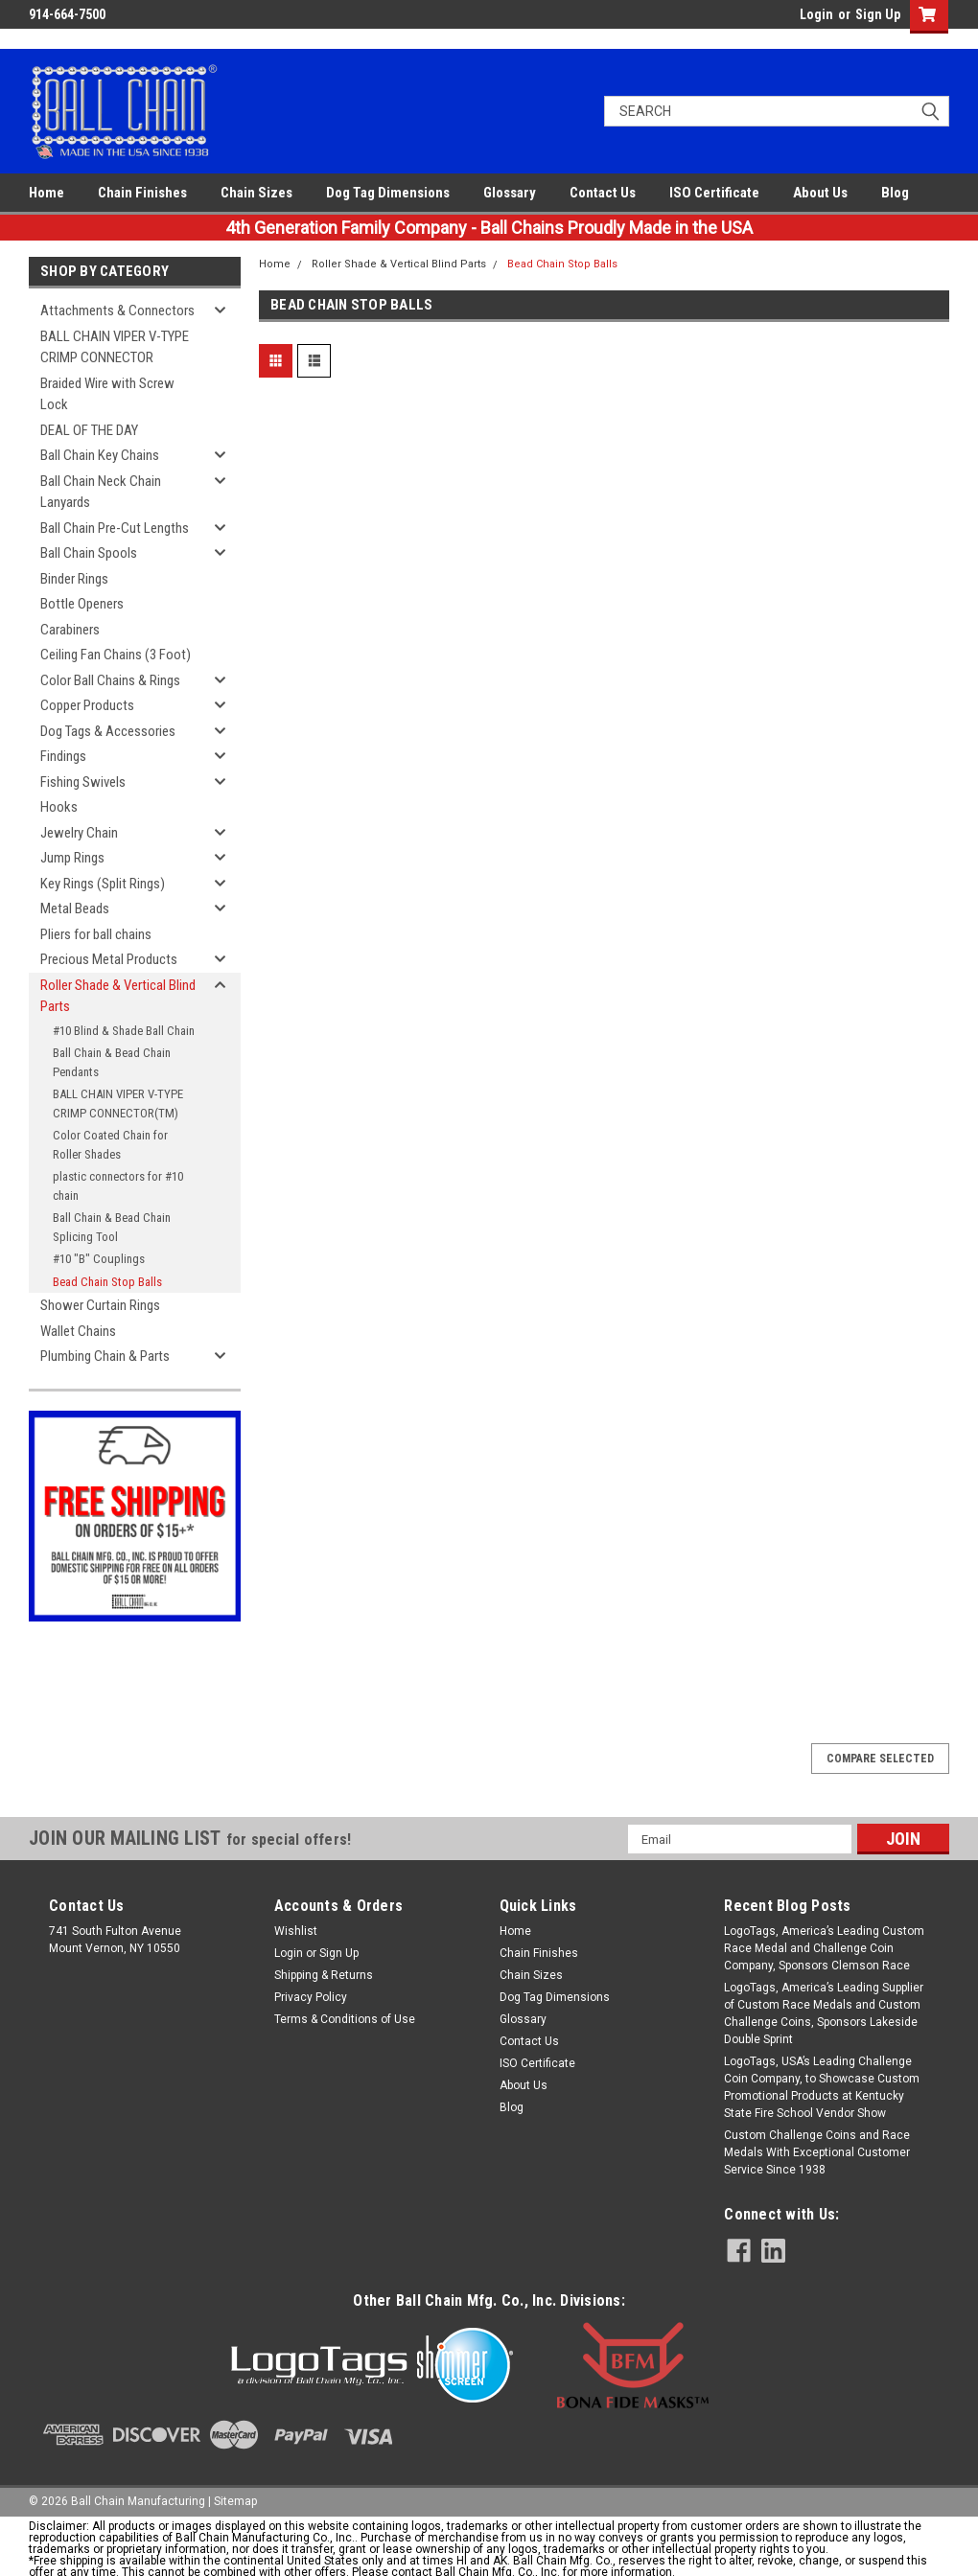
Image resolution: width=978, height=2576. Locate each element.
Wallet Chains (78, 1331)
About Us (820, 192)
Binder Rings (74, 578)
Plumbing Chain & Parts (105, 1356)
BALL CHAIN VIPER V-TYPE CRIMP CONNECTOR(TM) (118, 1103)
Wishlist (295, 1931)
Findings (63, 756)
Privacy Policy (310, 1997)
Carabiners (70, 629)
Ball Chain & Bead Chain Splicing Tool (112, 1227)
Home (46, 192)
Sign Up (877, 14)
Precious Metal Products (108, 959)
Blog (895, 192)
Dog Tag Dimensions (388, 192)
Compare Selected (880, 1758)
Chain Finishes (142, 192)
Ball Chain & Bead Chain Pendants (112, 1062)
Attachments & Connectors (117, 310)
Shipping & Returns (323, 1975)
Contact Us (603, 192)
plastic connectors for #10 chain (118, 1186)
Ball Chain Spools (88, 553)
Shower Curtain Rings (100, 1305)
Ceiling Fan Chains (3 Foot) (115, 654)
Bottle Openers (82, 603)
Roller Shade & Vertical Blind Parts (118, 996)
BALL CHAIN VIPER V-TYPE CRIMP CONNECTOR (114, 347)
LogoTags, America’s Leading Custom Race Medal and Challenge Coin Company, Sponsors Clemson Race (824, 1948)
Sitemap (235, 2501)
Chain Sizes (256, 192)
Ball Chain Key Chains (99, 455)
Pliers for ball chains (95, 934)
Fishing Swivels (83, 782)
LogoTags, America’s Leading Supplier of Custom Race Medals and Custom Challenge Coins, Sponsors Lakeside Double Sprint (823, 2013)
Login (816, 14)
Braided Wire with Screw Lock (107, 394)
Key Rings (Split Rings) (102, 883)
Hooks (59, 807)
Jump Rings (72, 857)
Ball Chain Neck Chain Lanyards (100, 492)
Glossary (509, 192)
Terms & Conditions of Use (344, 2019)
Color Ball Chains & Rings (110, 680)
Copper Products (87, 705)
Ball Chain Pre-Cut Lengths (114, 528)
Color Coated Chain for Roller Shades (110, 1145)
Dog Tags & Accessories (107, 731)
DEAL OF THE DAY (89, 430)
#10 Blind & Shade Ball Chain (124, 1031)
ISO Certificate (714, 192)
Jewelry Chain (79, 832)
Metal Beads (74, 908)
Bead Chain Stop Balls (107, 1282)
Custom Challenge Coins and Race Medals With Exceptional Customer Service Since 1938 (817, 2152)
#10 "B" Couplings (99, 1259)
